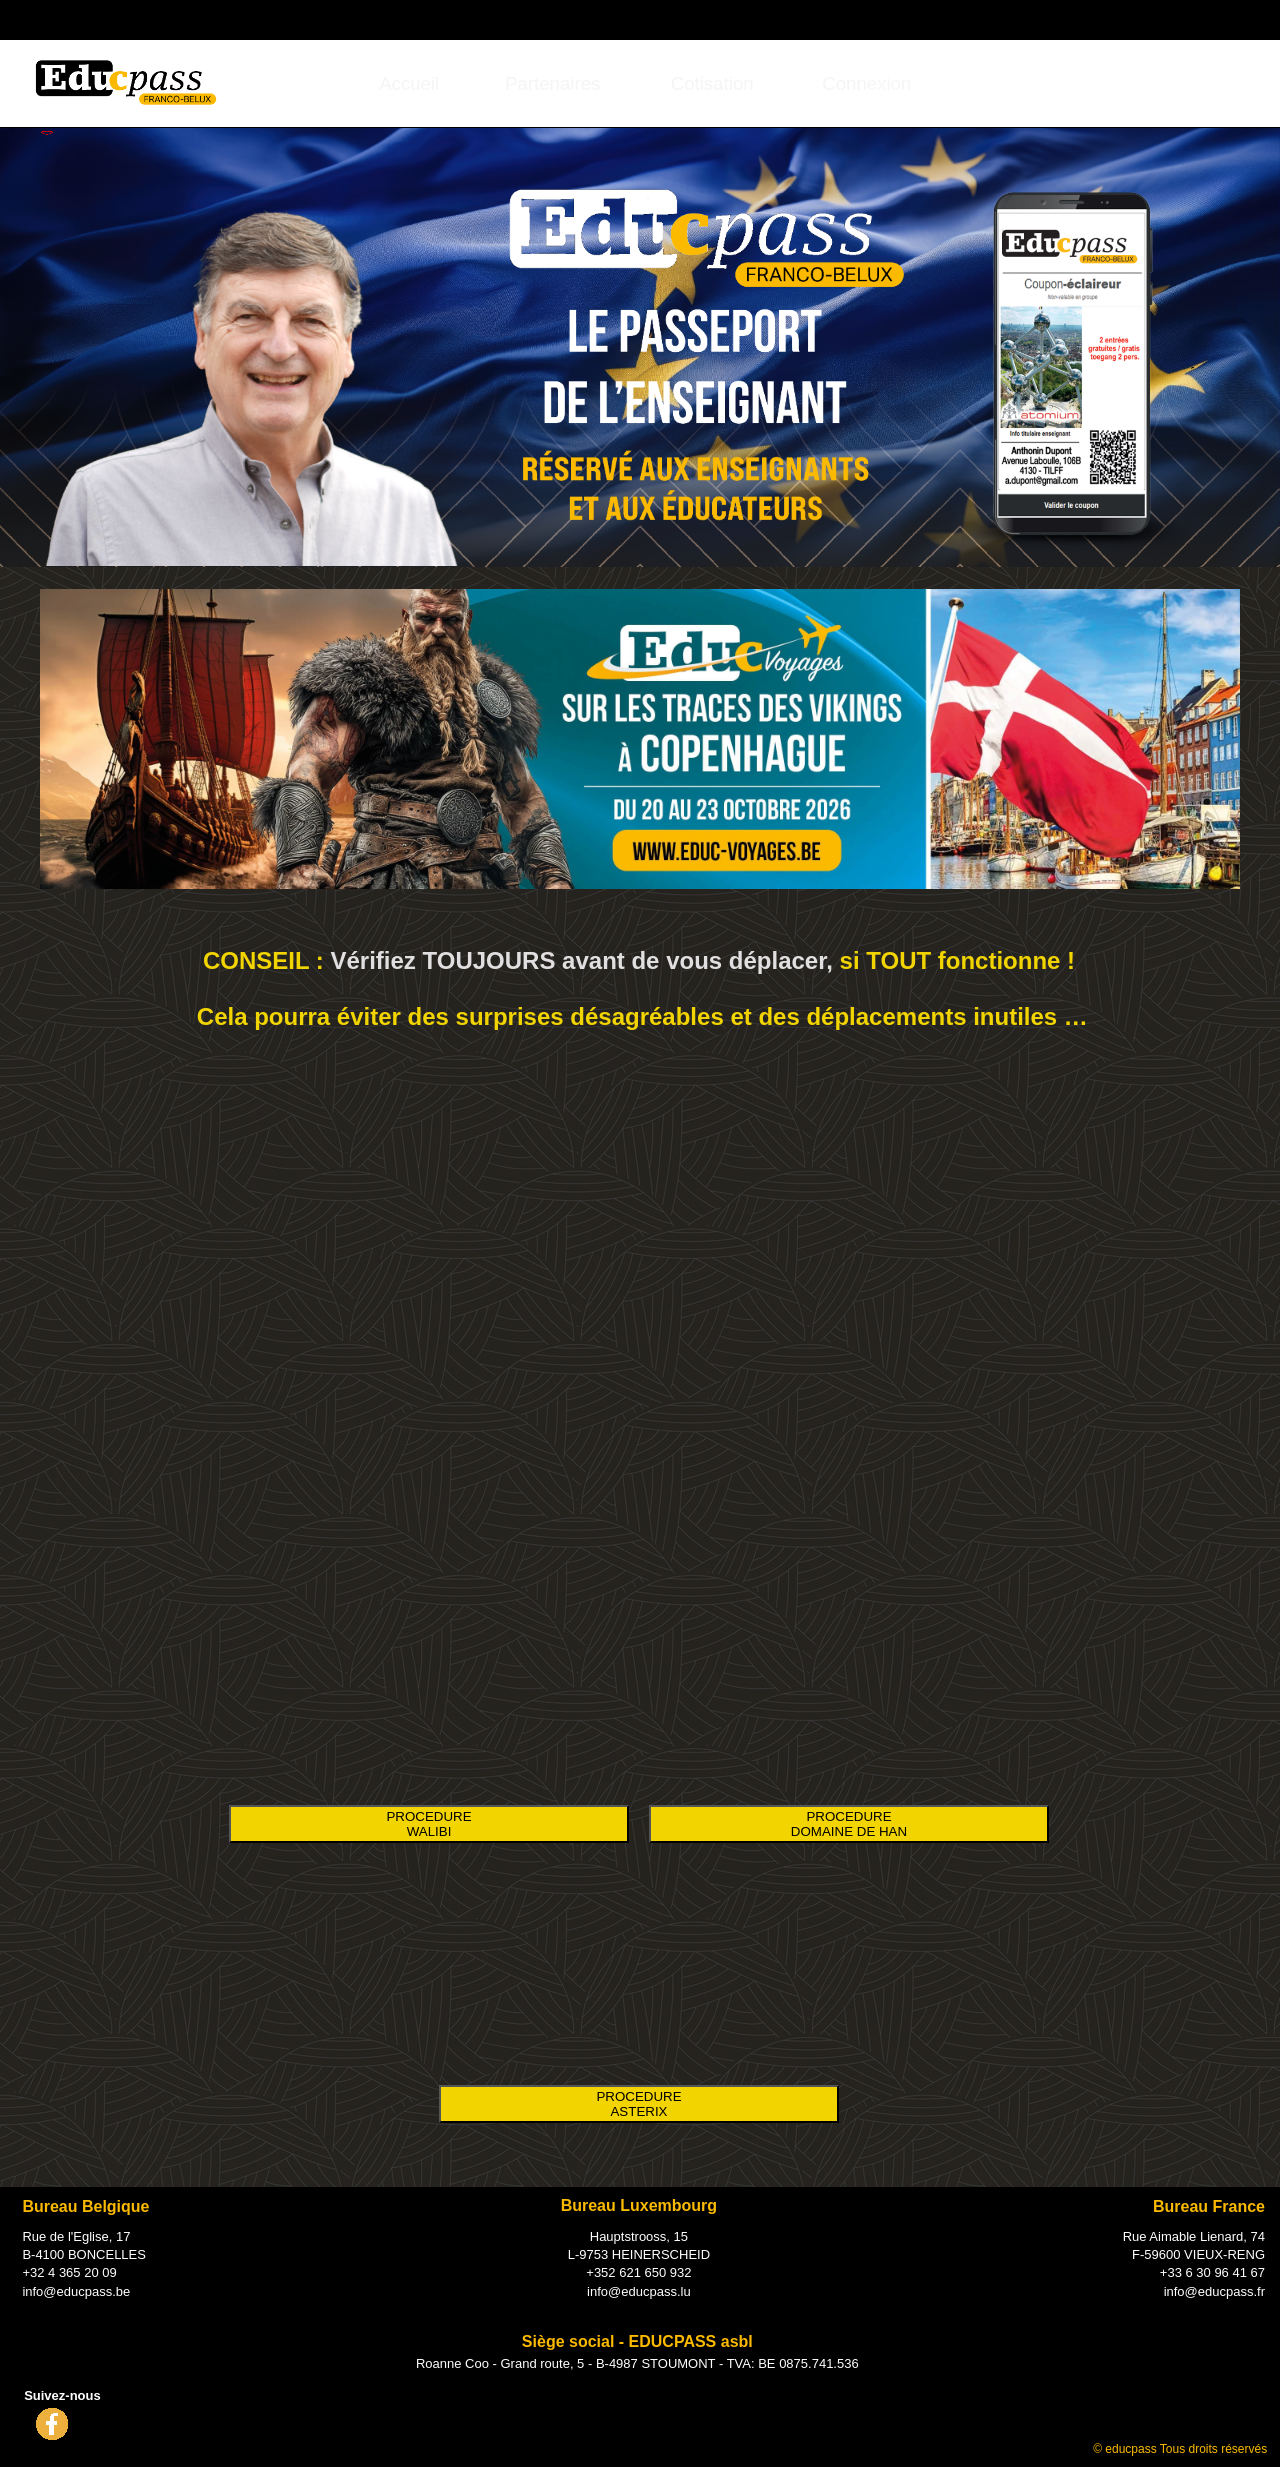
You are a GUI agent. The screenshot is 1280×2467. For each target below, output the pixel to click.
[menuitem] (409, 83)
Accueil (409, 83)
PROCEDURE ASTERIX (638, 2104)
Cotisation (712, 83)
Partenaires (552, 83)
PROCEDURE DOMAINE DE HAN (849, 1824)
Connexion (1154, 18)
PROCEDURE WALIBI (428, 1824)
